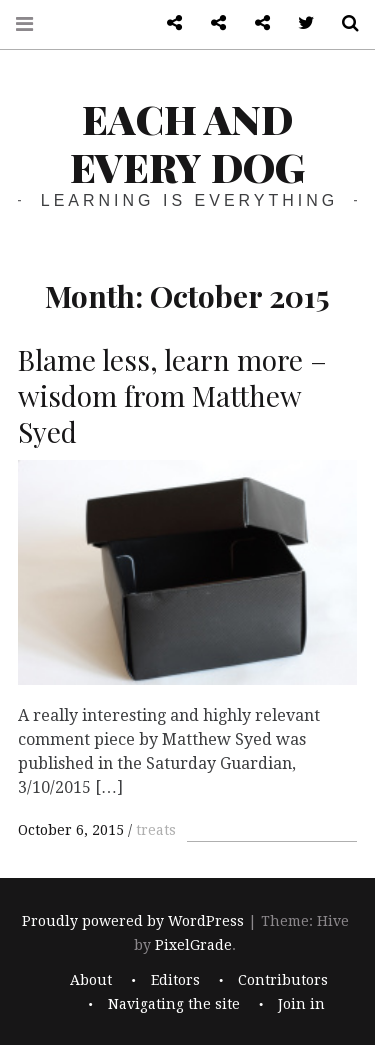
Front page (211, 23)
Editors (175, 980)
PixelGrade (193, 946)
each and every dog (187, 142)
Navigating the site (174, 1004)
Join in (301, 1004)
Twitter (299, 23)
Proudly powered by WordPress (133, 922)
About (91, 980)
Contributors (283, 980)
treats (156, 830)
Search (343, 23)
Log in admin (255, 23)
